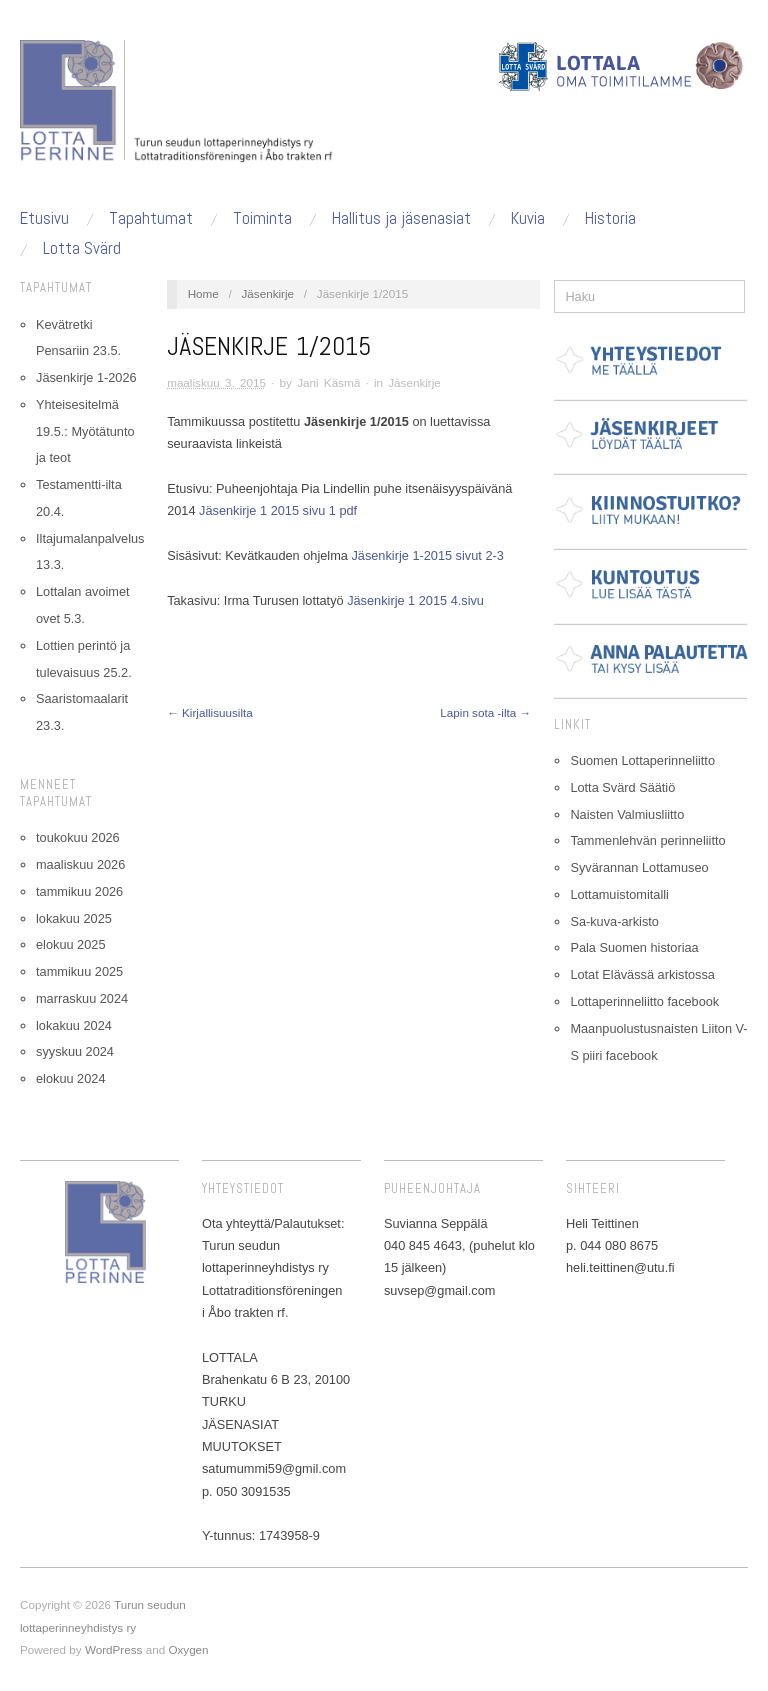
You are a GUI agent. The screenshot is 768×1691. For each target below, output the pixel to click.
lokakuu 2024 (74, 1025)
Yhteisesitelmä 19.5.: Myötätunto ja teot (85, 431)
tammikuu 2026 (79, 891)
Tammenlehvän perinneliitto (647, 840)
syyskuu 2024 (75, 1051)
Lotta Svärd (82, 248)
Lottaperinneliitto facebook (644, 1001)
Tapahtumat (151, 218)
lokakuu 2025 (74, 918)
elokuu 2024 (70, 1078)
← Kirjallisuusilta (210, 712)
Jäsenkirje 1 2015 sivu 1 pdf (278, 510)
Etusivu (44, 218)
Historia (610, 218)
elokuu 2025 (70, 944)
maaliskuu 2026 (80, 864)
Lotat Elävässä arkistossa (642, 974)
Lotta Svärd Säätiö (622, 787)
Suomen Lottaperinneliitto (642, 760)
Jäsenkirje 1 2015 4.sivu (415, 600)
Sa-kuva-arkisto (614, 921)
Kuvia (528, 218)
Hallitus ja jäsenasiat (401, 218)
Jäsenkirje (268, 293)
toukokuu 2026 (78, 837)
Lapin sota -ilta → (485, 712)
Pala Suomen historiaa (634, 947)
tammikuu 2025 (79, 971)
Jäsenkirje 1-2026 (86, 377)
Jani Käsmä (328, 382)
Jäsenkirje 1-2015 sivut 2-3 (427, 555)
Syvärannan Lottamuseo (639, 867)
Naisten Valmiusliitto (627, 814)
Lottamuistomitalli (619, 894)
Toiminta (262, 218)
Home (203, 293)
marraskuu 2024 (82, 998)
